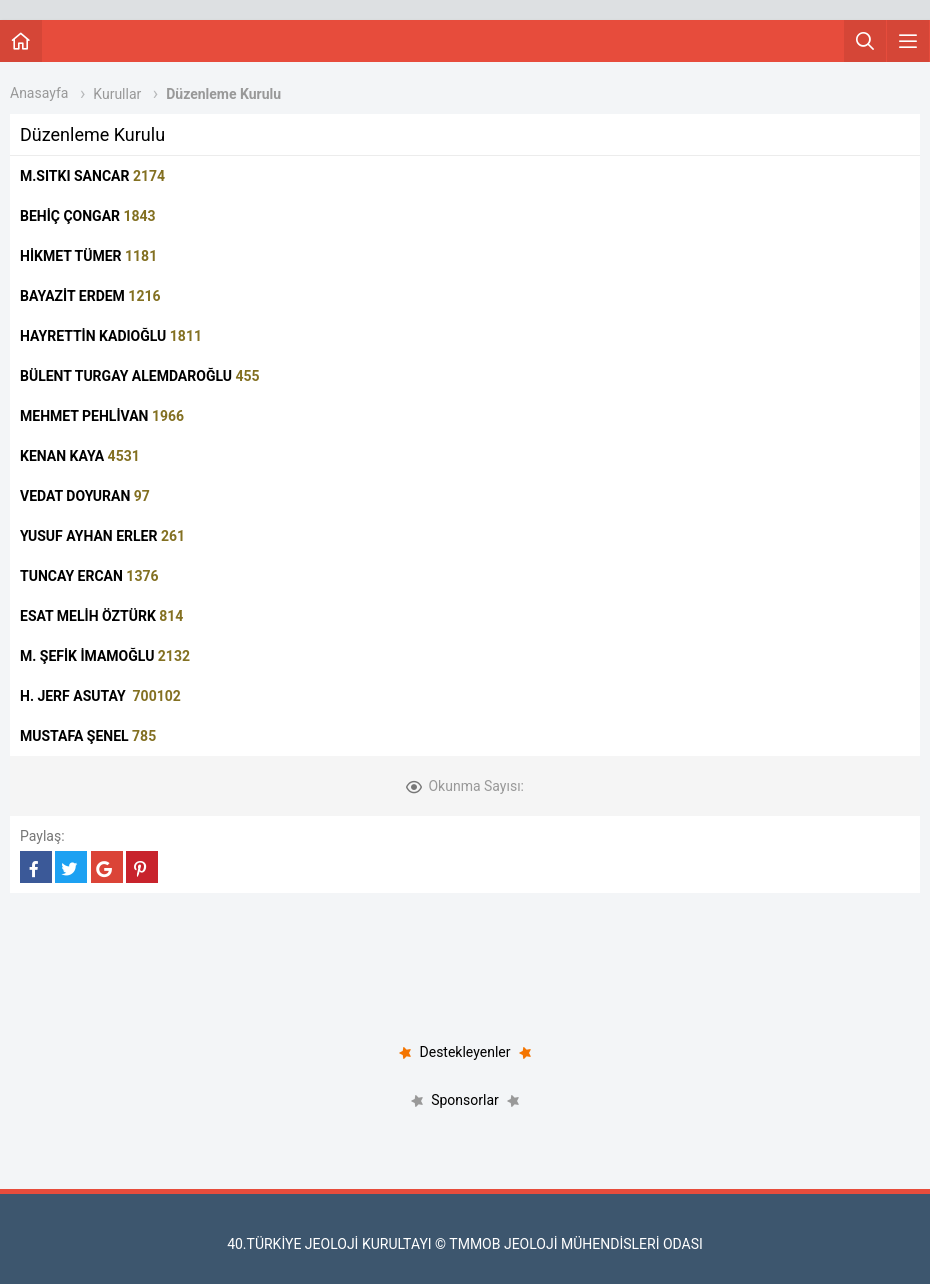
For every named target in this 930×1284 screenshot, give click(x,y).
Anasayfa (39, 93)
